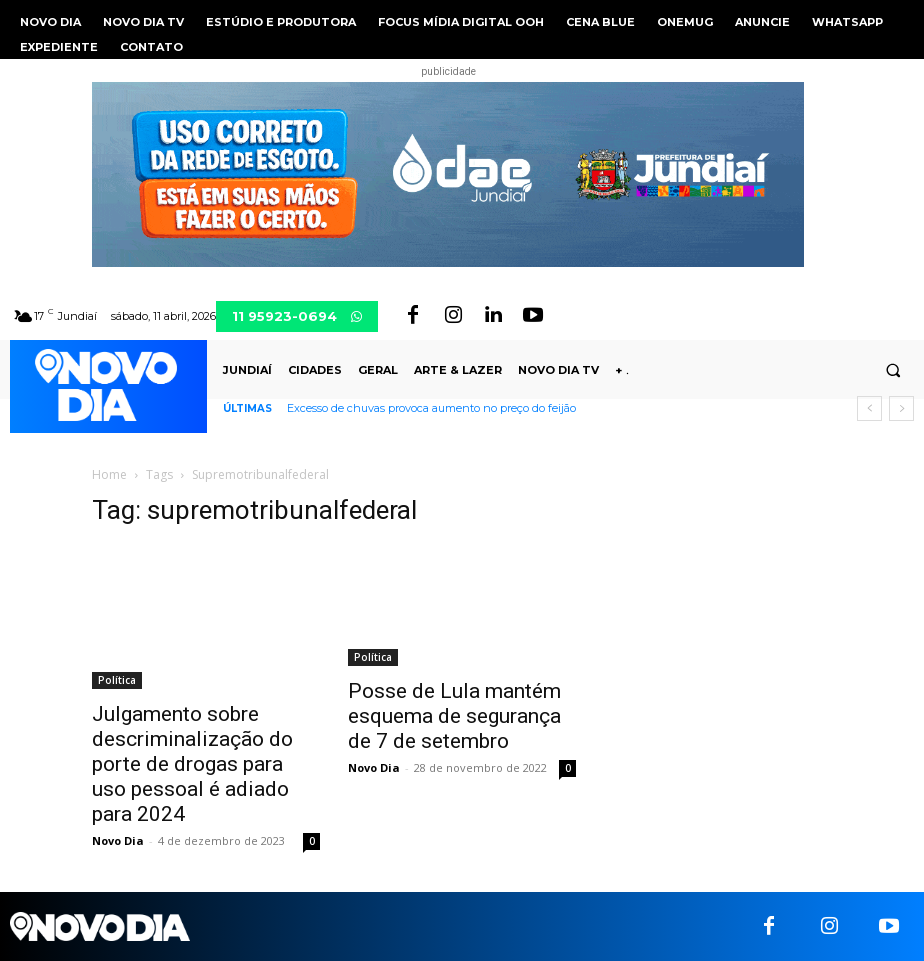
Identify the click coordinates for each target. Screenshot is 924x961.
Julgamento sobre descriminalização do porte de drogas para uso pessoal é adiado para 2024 (192, 764)
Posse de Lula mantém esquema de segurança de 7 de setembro (454, 716)
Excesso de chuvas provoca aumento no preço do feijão (431, 408)
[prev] (869, 408)
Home (109, 474)
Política (117, 680)
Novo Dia (118, 840)
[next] (901, 408)
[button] (893, 371)
